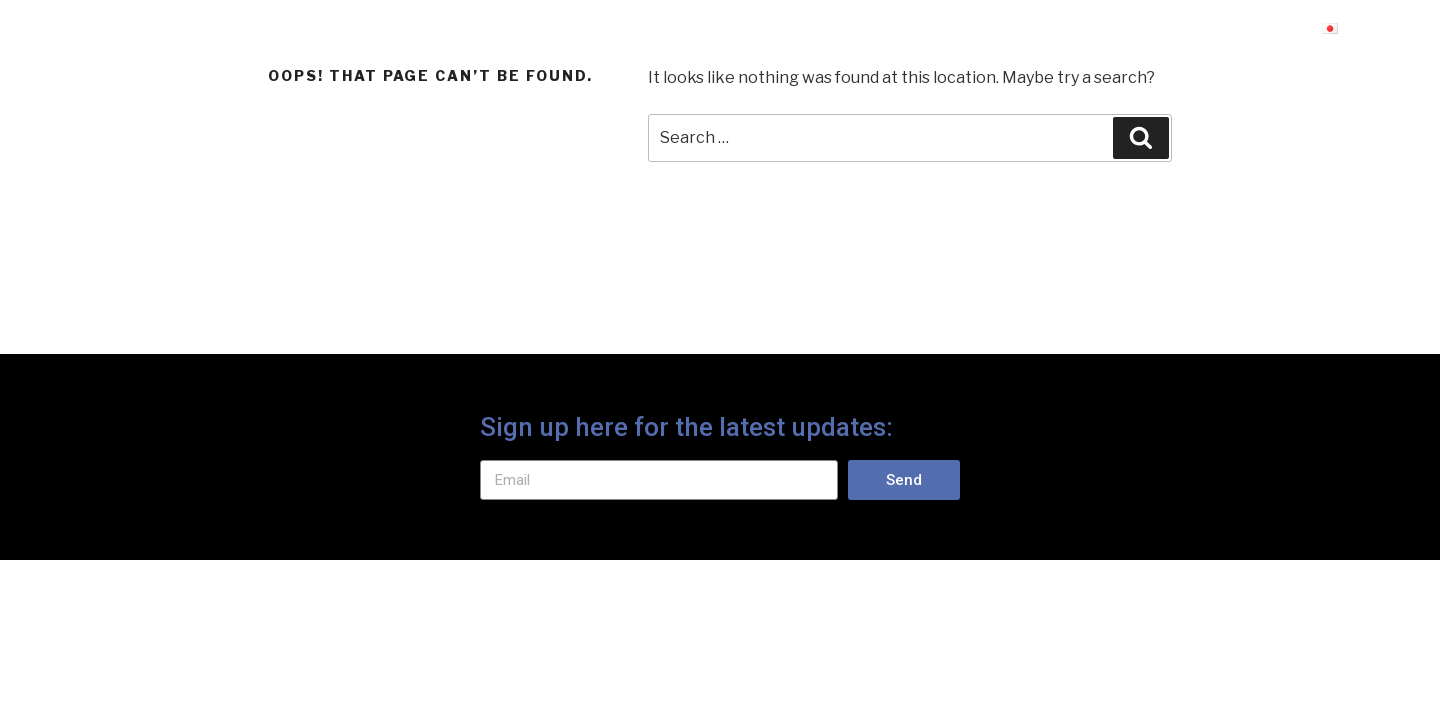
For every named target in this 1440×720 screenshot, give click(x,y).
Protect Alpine (215, 33)
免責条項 (1122, 33)
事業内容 (1242, 33)
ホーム (1012, 33)
